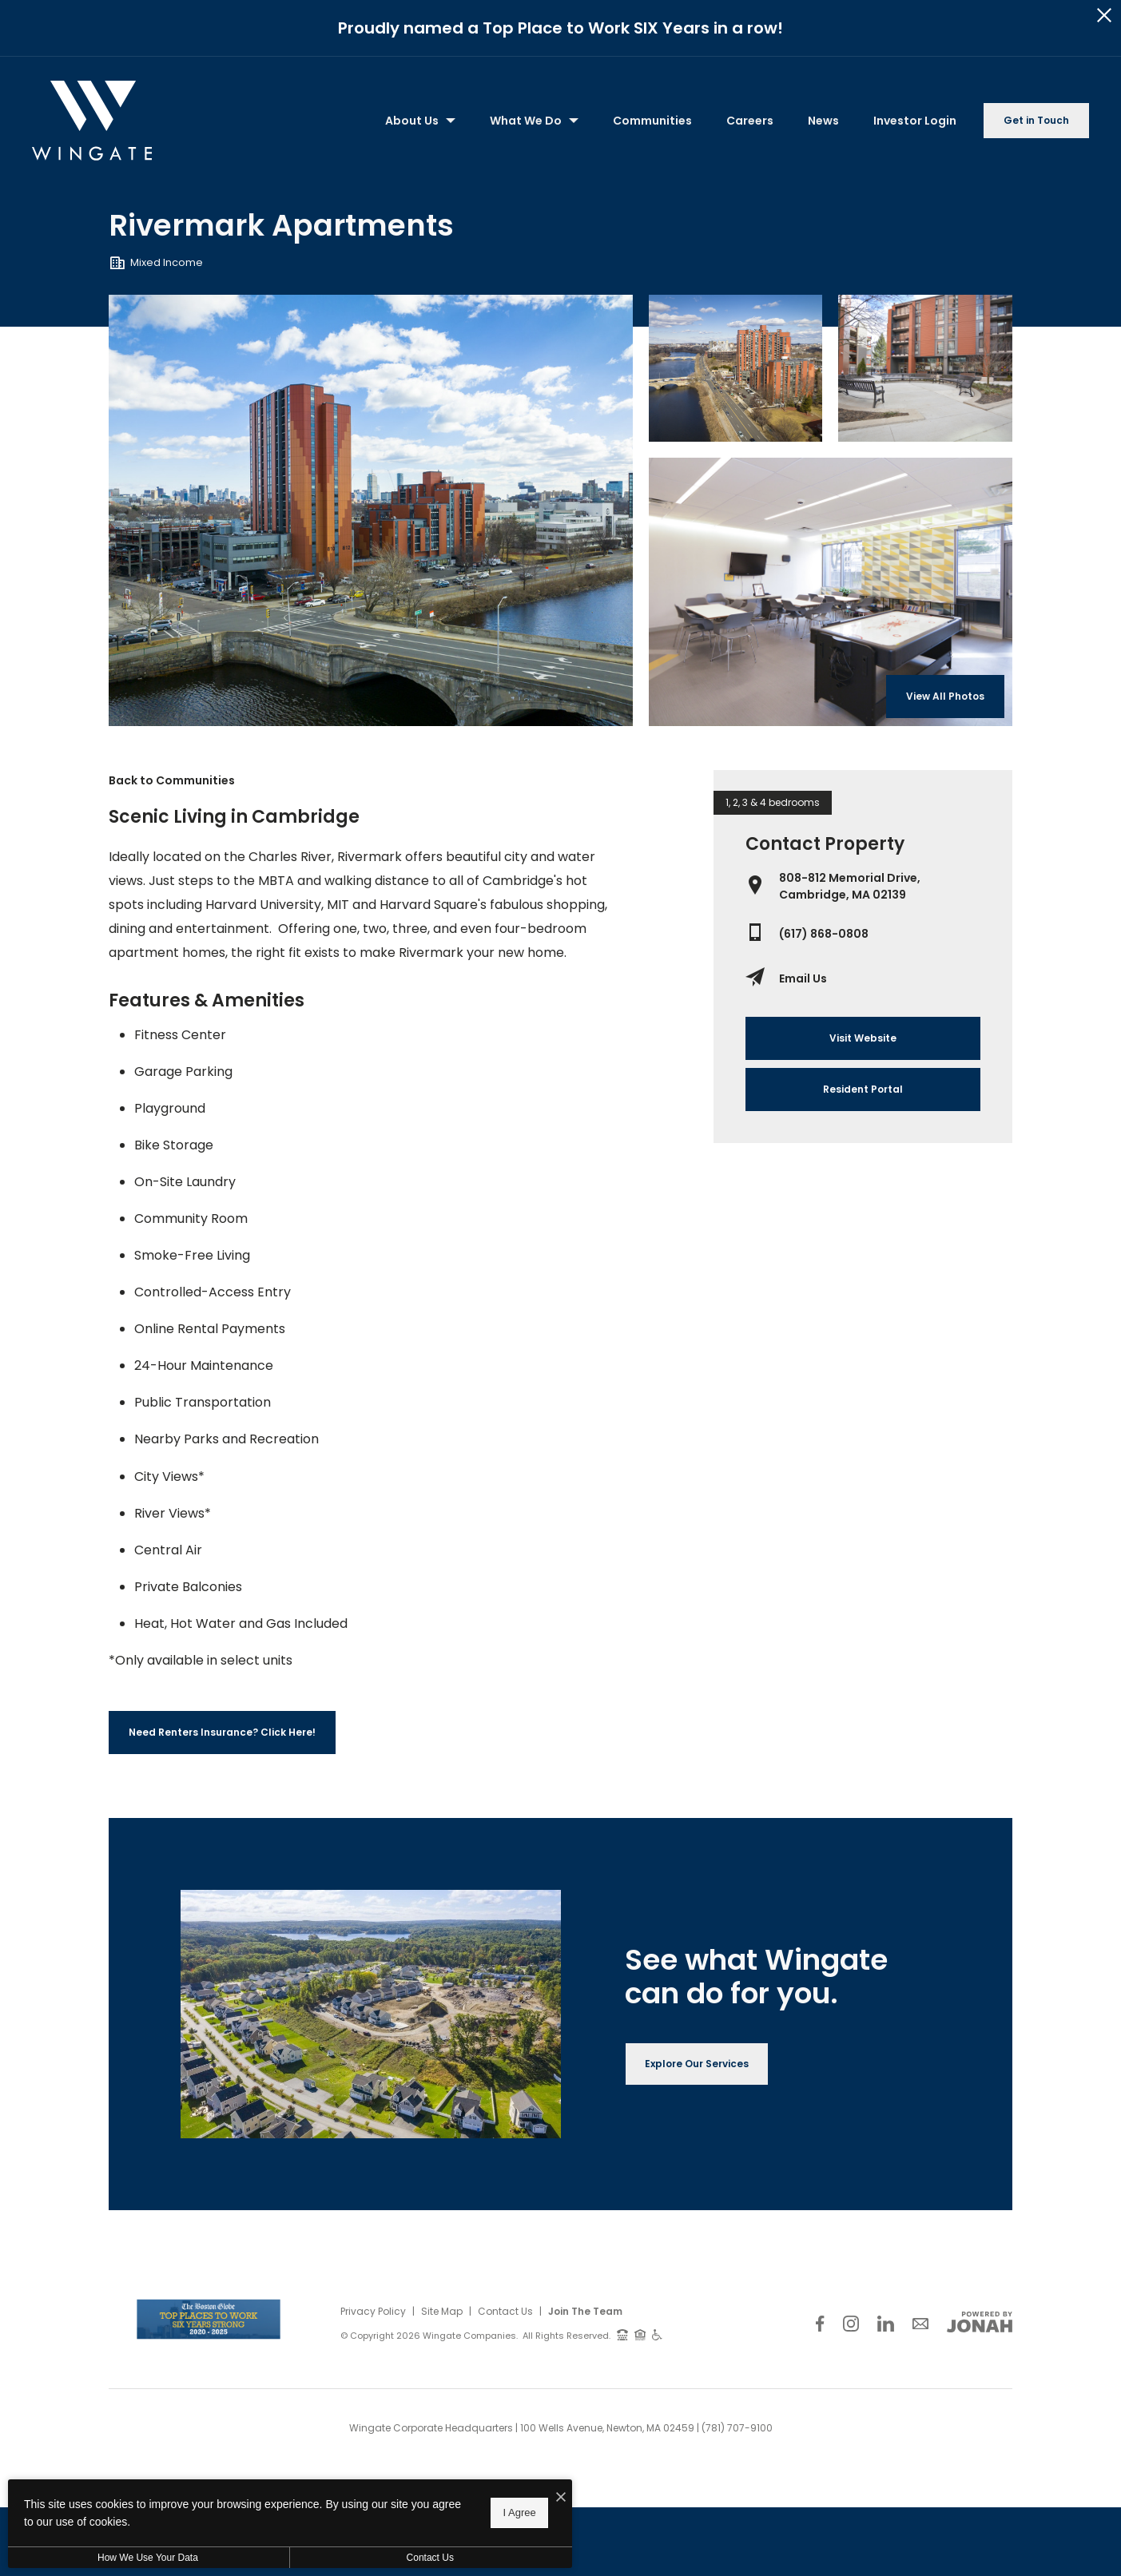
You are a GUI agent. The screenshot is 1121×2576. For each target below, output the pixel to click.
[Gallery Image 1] (735, 368)
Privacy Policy (373, 2311)
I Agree (515, 2512)
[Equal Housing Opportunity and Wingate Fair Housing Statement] (640, 2334)
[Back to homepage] (92, 121)
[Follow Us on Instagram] (851, 2323)
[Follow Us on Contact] (920, 2323)
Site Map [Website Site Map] (442, 2311)
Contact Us (505, 2311)
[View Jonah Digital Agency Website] (979, 2322)
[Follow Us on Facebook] (820, 2323)
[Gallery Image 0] (371, 510)
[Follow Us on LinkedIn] (885, 2323)
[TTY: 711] (622, 2334)
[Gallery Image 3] (830, 592)
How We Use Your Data (147, 2557)
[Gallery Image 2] (925, 368)
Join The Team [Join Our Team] (585, 2311)
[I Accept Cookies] (556, 2498)
